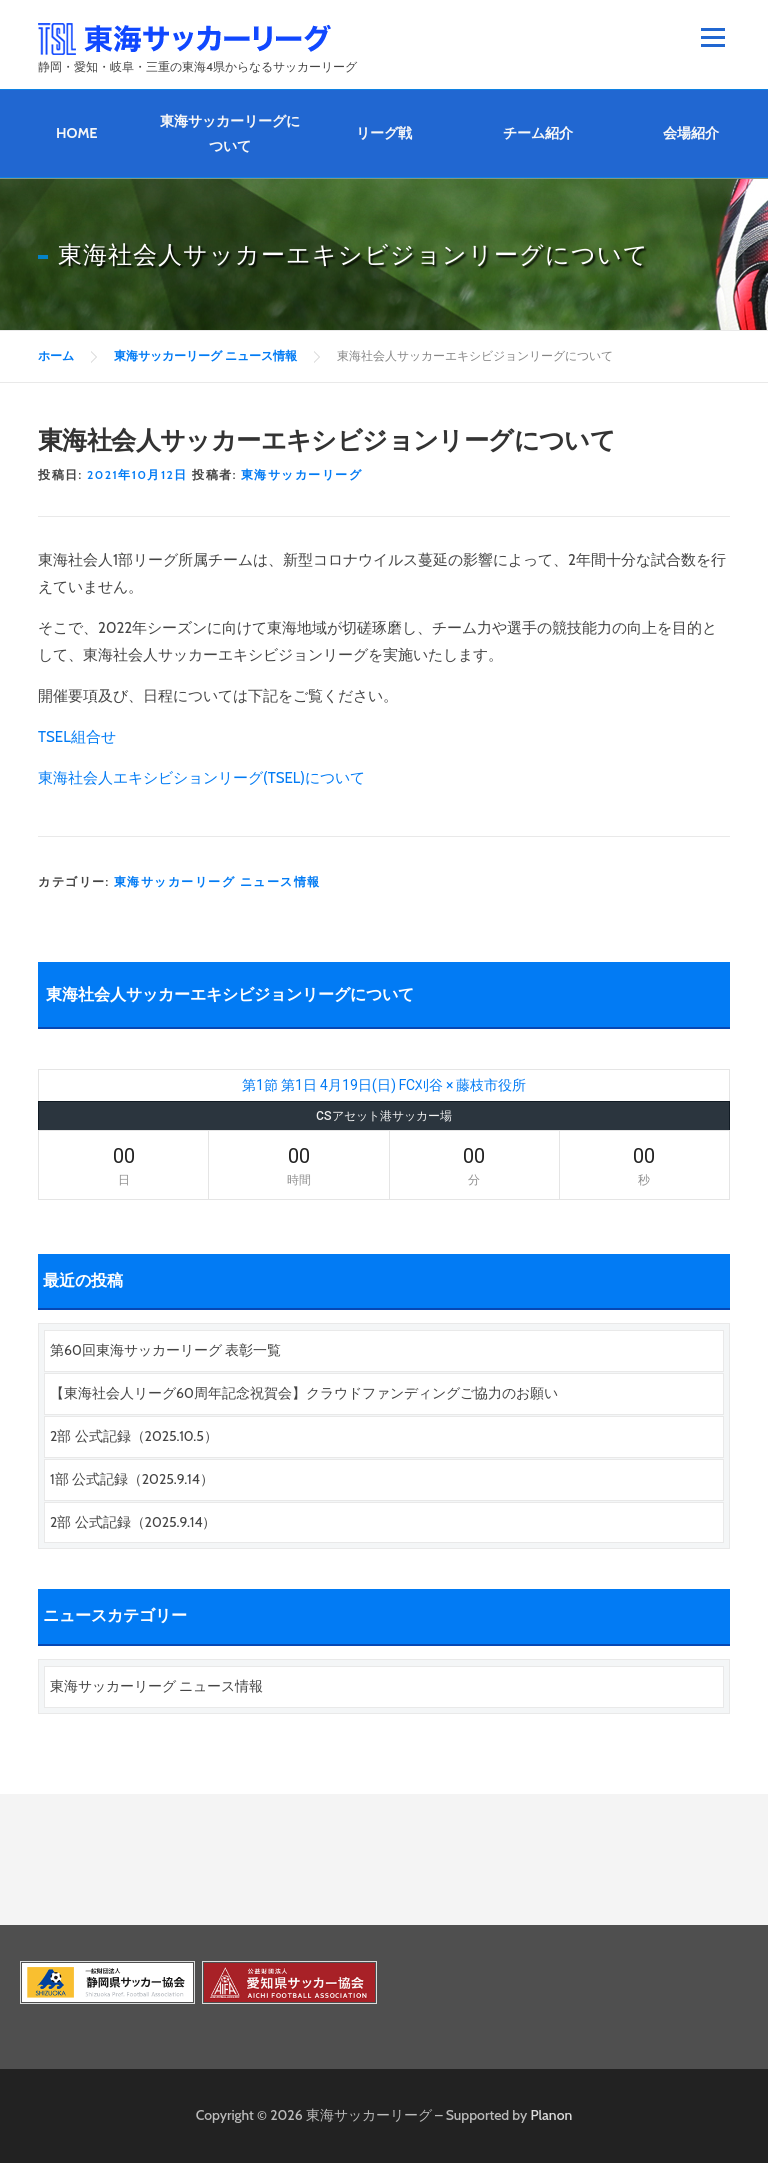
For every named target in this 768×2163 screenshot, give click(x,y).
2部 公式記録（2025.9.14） (133, 1522)
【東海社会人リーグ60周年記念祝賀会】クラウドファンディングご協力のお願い (304, 1393)
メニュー (712, 37)
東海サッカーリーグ (302, 474)
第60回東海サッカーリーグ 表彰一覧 (165, 1350)
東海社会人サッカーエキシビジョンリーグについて (230, 994)
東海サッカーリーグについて (230, 133)
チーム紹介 (538, 133)
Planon (552, 2115)
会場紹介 (691, 133)
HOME (77, 133)
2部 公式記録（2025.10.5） (134, 1436)
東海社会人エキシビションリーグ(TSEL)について (201, 778)
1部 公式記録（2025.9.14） (132, 1479)
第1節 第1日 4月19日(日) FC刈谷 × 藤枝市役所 (384, 1085)
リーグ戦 (384, 133)
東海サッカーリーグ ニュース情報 (217, 881)
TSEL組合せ (77, 737)
